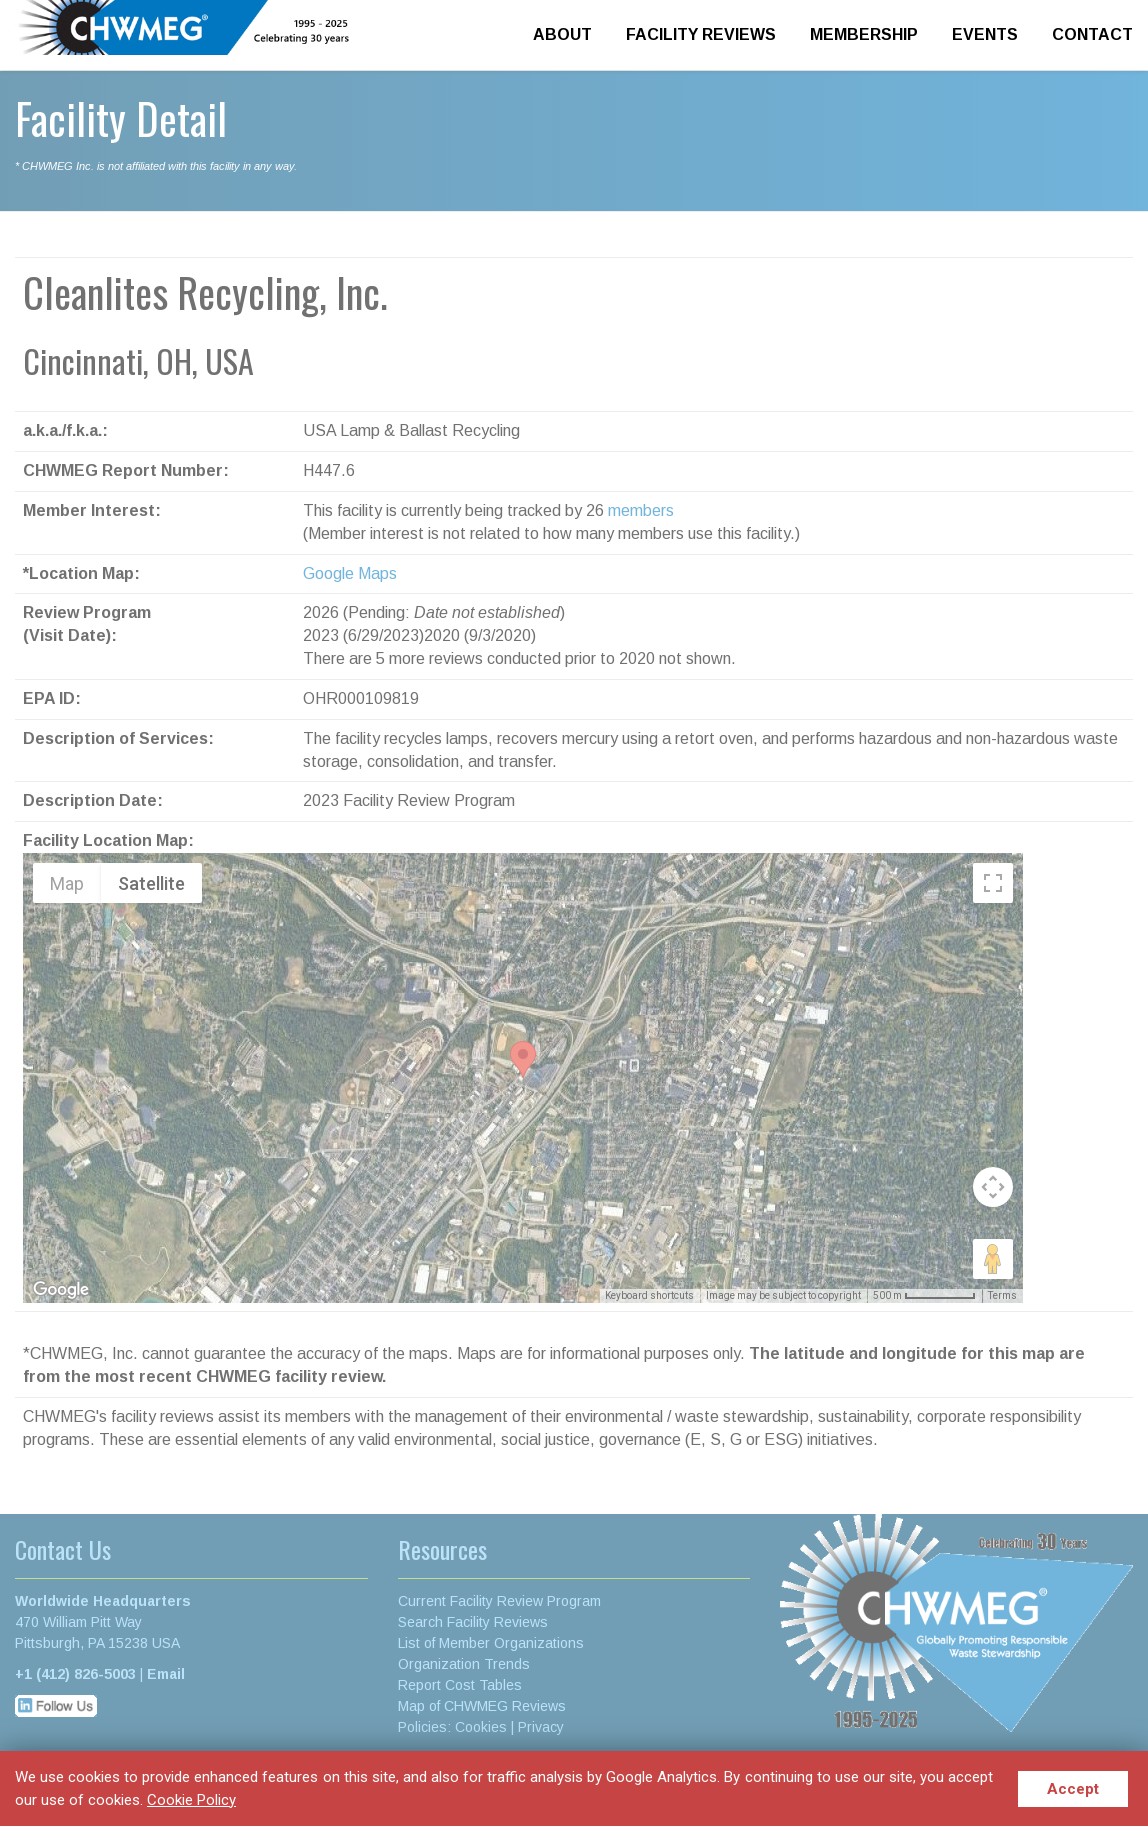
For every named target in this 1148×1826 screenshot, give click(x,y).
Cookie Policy (191, 1800)
